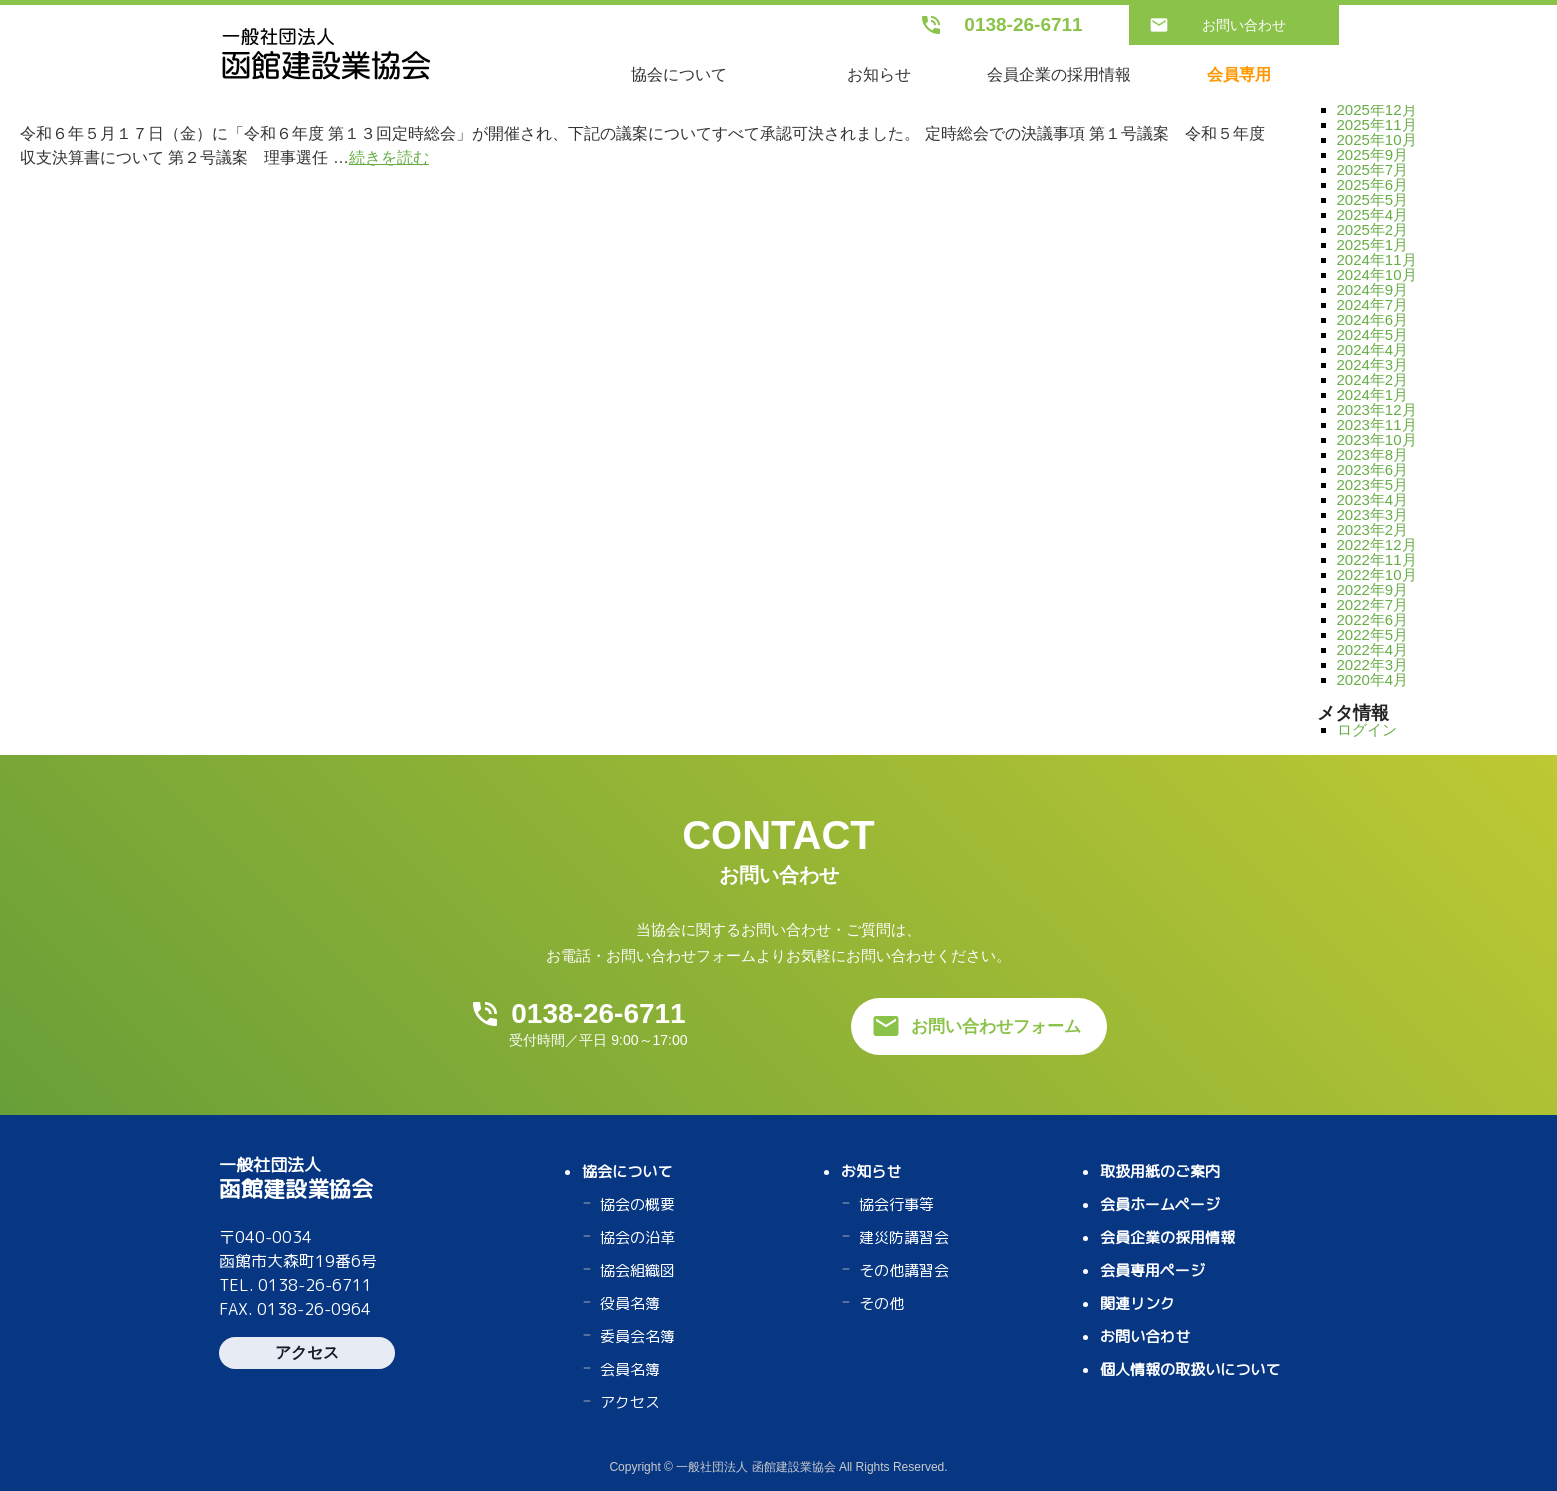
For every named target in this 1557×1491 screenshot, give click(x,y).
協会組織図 (637, 1270)
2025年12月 (1377, 109)
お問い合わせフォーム (996, 1026)
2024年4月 (1373, 349)
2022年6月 (1373, 619)
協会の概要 (637, 1204)
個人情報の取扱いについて (1190, 1369)
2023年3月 (1373, 514)
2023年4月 (1373, 499)
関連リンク (1137, 1303)
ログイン (1367, 729)
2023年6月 (1373, 469)
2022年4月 (1373, 649)
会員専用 (1239, 74)
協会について (679, 74)
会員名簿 (630, 1369)
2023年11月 (1377, 424)
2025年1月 (1373, 244)
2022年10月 (1377, 574)
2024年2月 (1373, 379)
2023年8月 (1373, 454)
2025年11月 (1377, 124)
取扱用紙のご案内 (1160, 1171)
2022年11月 (1377, 559)
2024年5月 (1373, 334)
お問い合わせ (1244, 25)
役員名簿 (630, 1303)
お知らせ (879, 74)
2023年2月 (1373, 529)
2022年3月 (1373, 664)
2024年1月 (1373, 394)
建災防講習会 (904, 1237)
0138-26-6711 (1023, 24)
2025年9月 (1373, 154)
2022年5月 (1373, 634)
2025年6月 (1373, 184)
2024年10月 (1377, 274)
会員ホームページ (1160, 1204)
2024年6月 (1373, 319)
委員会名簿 (637, 1336)
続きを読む (389, 157)
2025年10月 (1377, 139)
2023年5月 (1373, 484)
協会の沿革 (637, 1237)
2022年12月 (1377, 544)
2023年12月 (1377, 409)
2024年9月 (1373, 289)
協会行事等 (896, 1204)
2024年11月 (1377, 259)
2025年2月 (1373, 229)
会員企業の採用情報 (1059, 74)
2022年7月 (1373, 604)
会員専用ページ (1152, 1270)
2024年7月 (1373, 304)
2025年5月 (1373, 199)
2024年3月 (1373, 364)
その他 (881, 1303)
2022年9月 (1373, 589)
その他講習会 (904, 1270)
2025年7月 (1373, 169)
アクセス (307, 1352)
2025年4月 (1373, 214)
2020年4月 (1373, 679)
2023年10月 (1377, 439)
